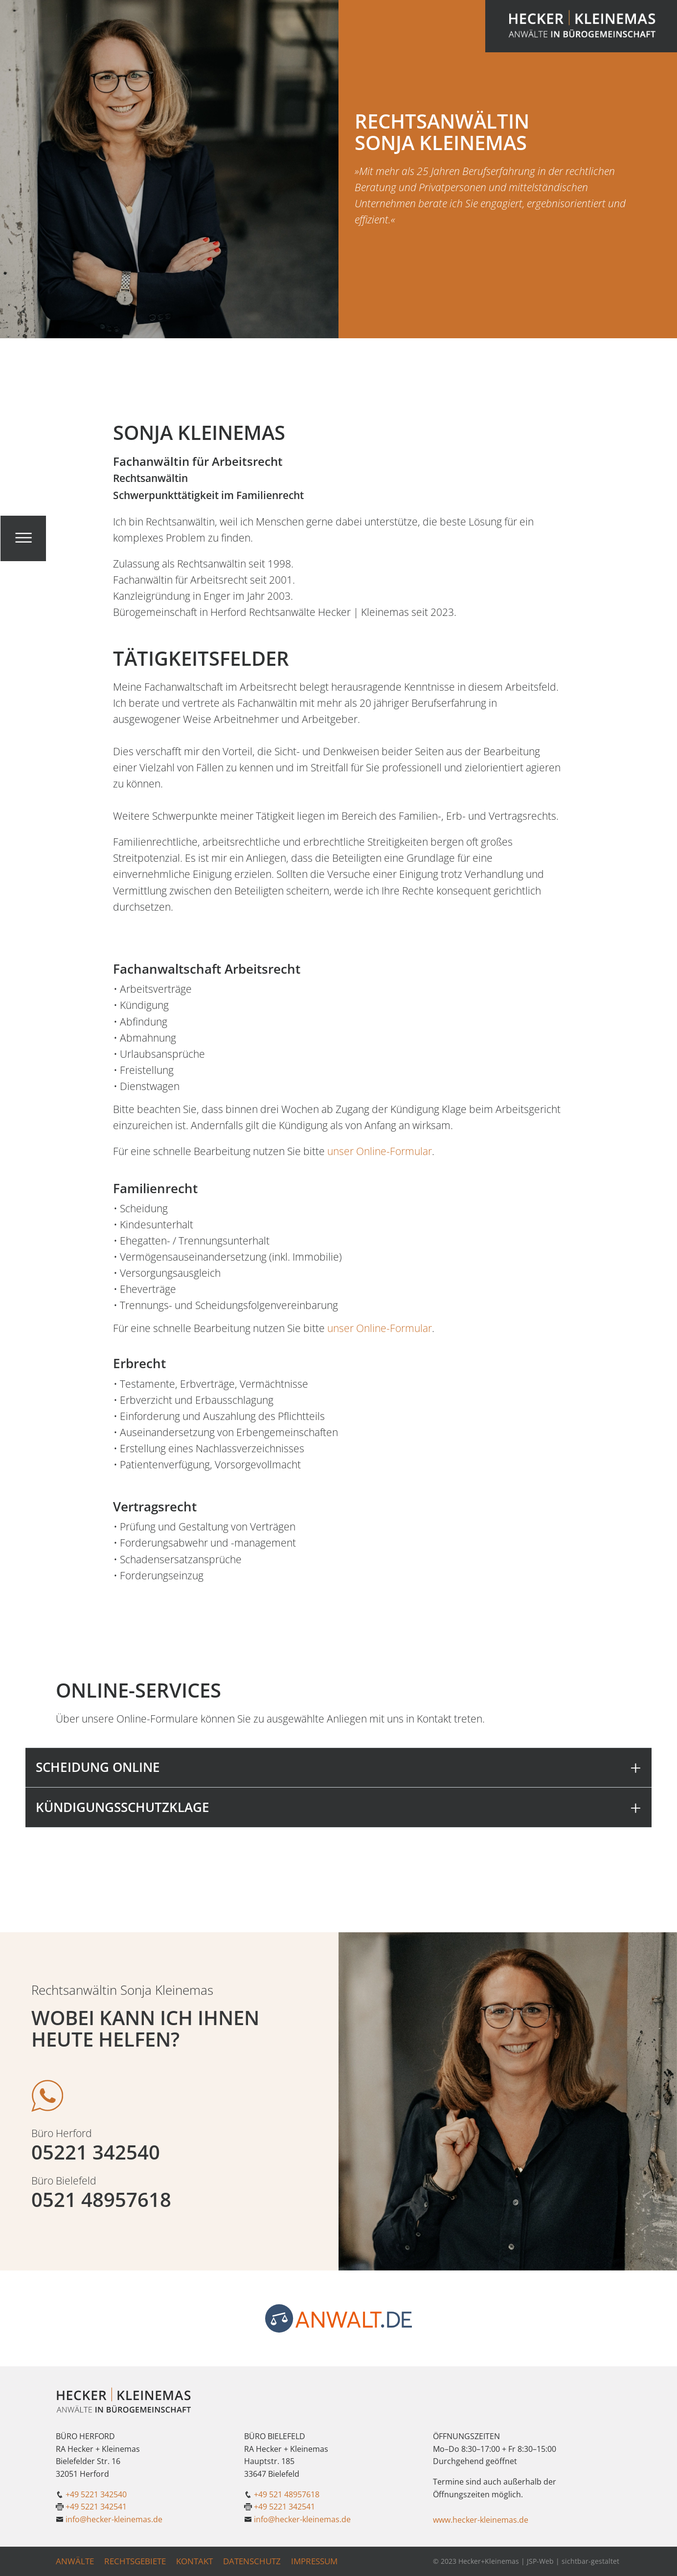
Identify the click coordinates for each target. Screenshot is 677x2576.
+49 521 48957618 (286, 2494)
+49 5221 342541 (96, 2506)
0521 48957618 (101, 2199)
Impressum (314, 2561)
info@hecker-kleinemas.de (114, 2519)
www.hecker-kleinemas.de (480, 2519)
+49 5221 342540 (96, 2494)
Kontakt (194, 2561)
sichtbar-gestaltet (590, 2561)
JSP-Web (540, 2561)
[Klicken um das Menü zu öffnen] (23, 538)
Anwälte (75, 2561)
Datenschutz (252, 2561)
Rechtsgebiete (135, 2561)
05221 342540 (95, 2152)
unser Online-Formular (379, 1151)
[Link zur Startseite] (581, 26)
